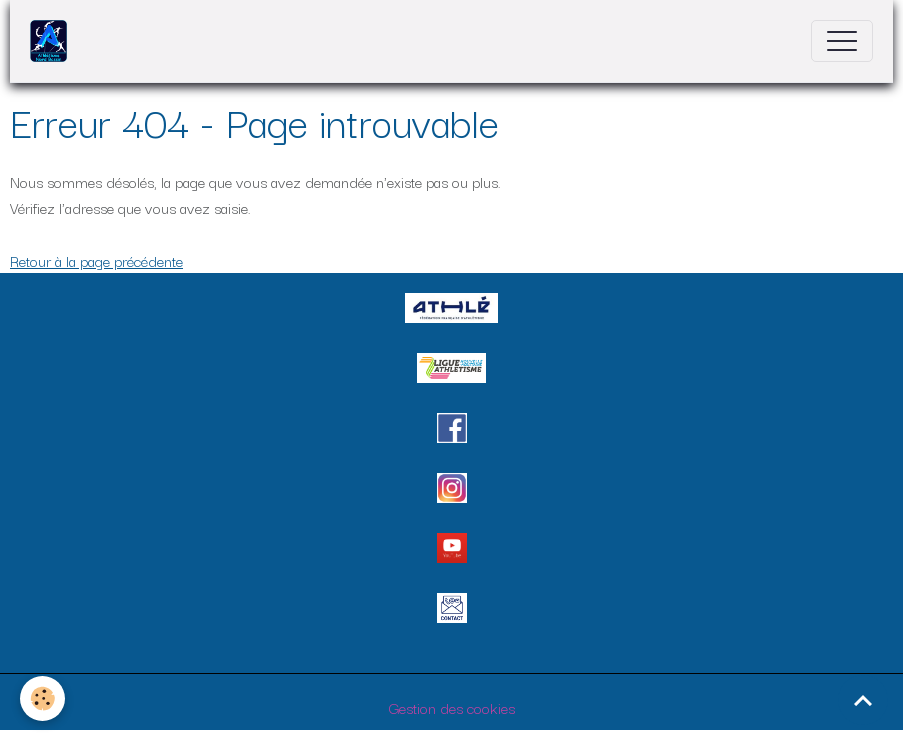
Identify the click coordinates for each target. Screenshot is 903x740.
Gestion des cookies (452, 707)
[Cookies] (42, 698)
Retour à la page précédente (96, 260)
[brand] (53, 41)
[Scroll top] (863, 700)
